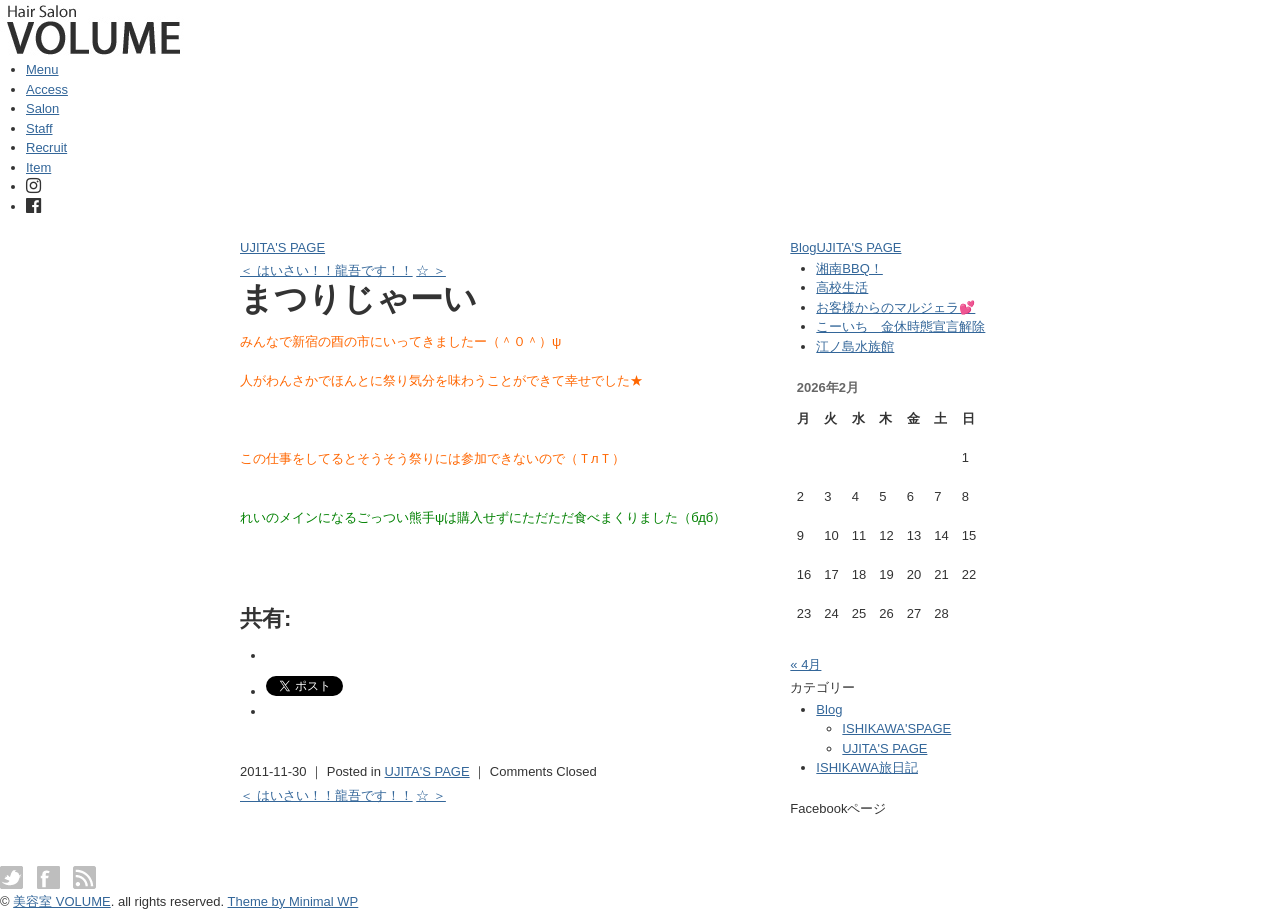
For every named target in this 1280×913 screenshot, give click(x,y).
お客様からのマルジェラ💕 (895, 307)
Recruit (46, 147)
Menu (42, 69)
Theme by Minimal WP (293, 901)
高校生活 (842, 287)
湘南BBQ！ (849, 268)
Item (38, 167)
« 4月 (805, 664)
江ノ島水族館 (855, 346)
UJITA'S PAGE (282, 247)
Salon (42, 108)
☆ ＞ (431, 270)
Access (47, 89)
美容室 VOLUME (62, 901)
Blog (803, 247)
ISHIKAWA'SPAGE (896, 728)
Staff (39, 128)
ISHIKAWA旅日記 (867, 767)
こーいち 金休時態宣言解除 (900, 326)
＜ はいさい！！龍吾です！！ (326, 270)
